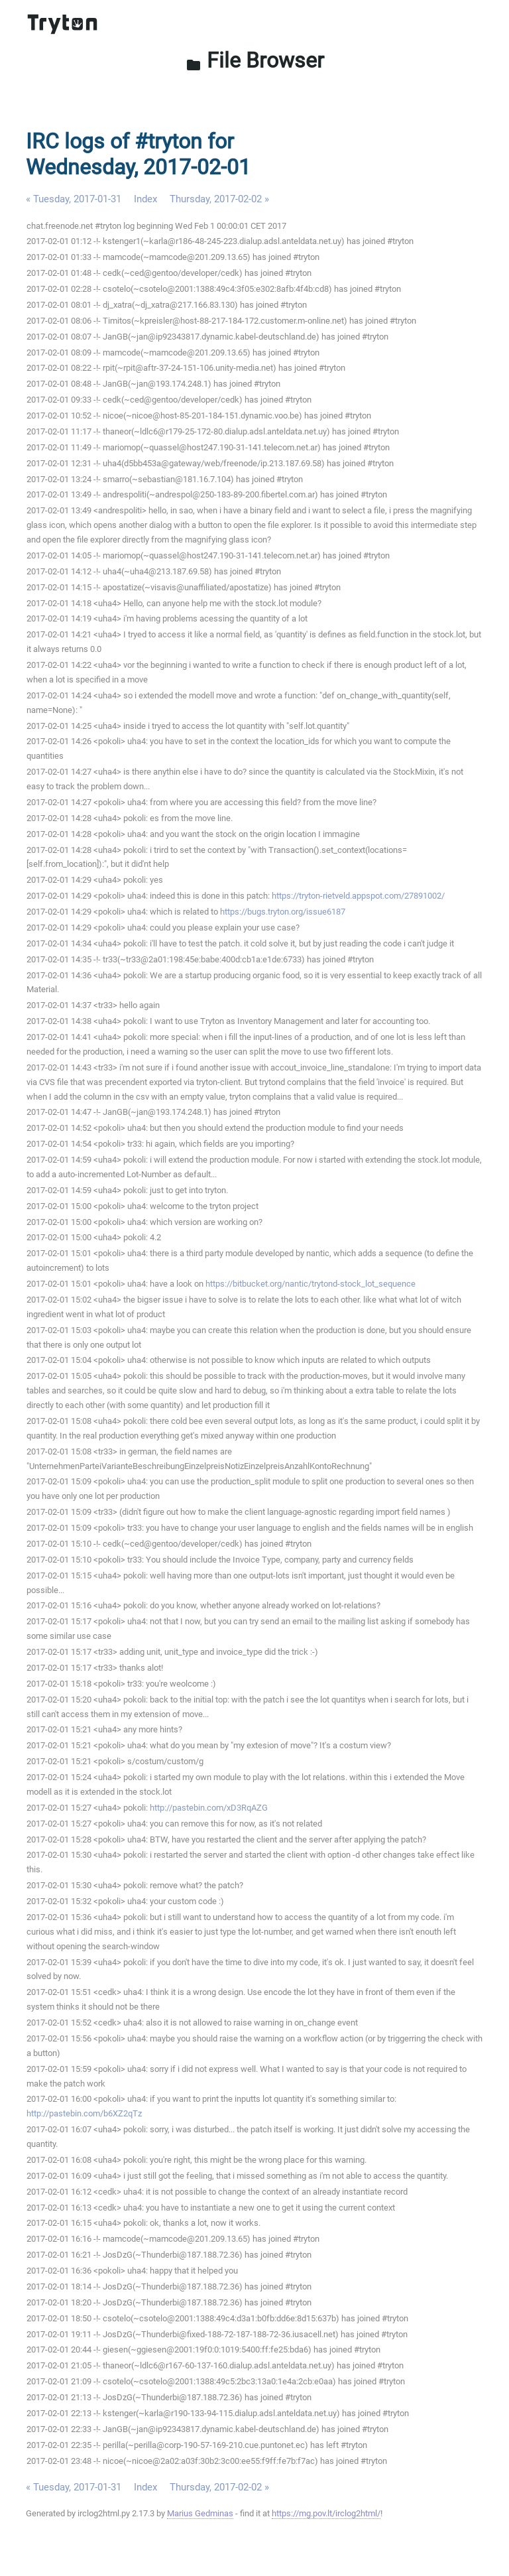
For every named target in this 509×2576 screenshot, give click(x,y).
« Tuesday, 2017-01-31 (73, 199)
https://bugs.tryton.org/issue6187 (282, 912)
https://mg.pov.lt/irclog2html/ (326, 2513)
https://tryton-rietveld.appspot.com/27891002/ (358, 896)
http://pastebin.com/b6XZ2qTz (84, 2113)
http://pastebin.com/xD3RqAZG (209, 1808)
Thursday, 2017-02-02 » (219, 199)
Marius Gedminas (200, 2513)
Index (145, 199)
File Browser (255, 60)
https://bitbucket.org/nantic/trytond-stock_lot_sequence (310, 1284)
